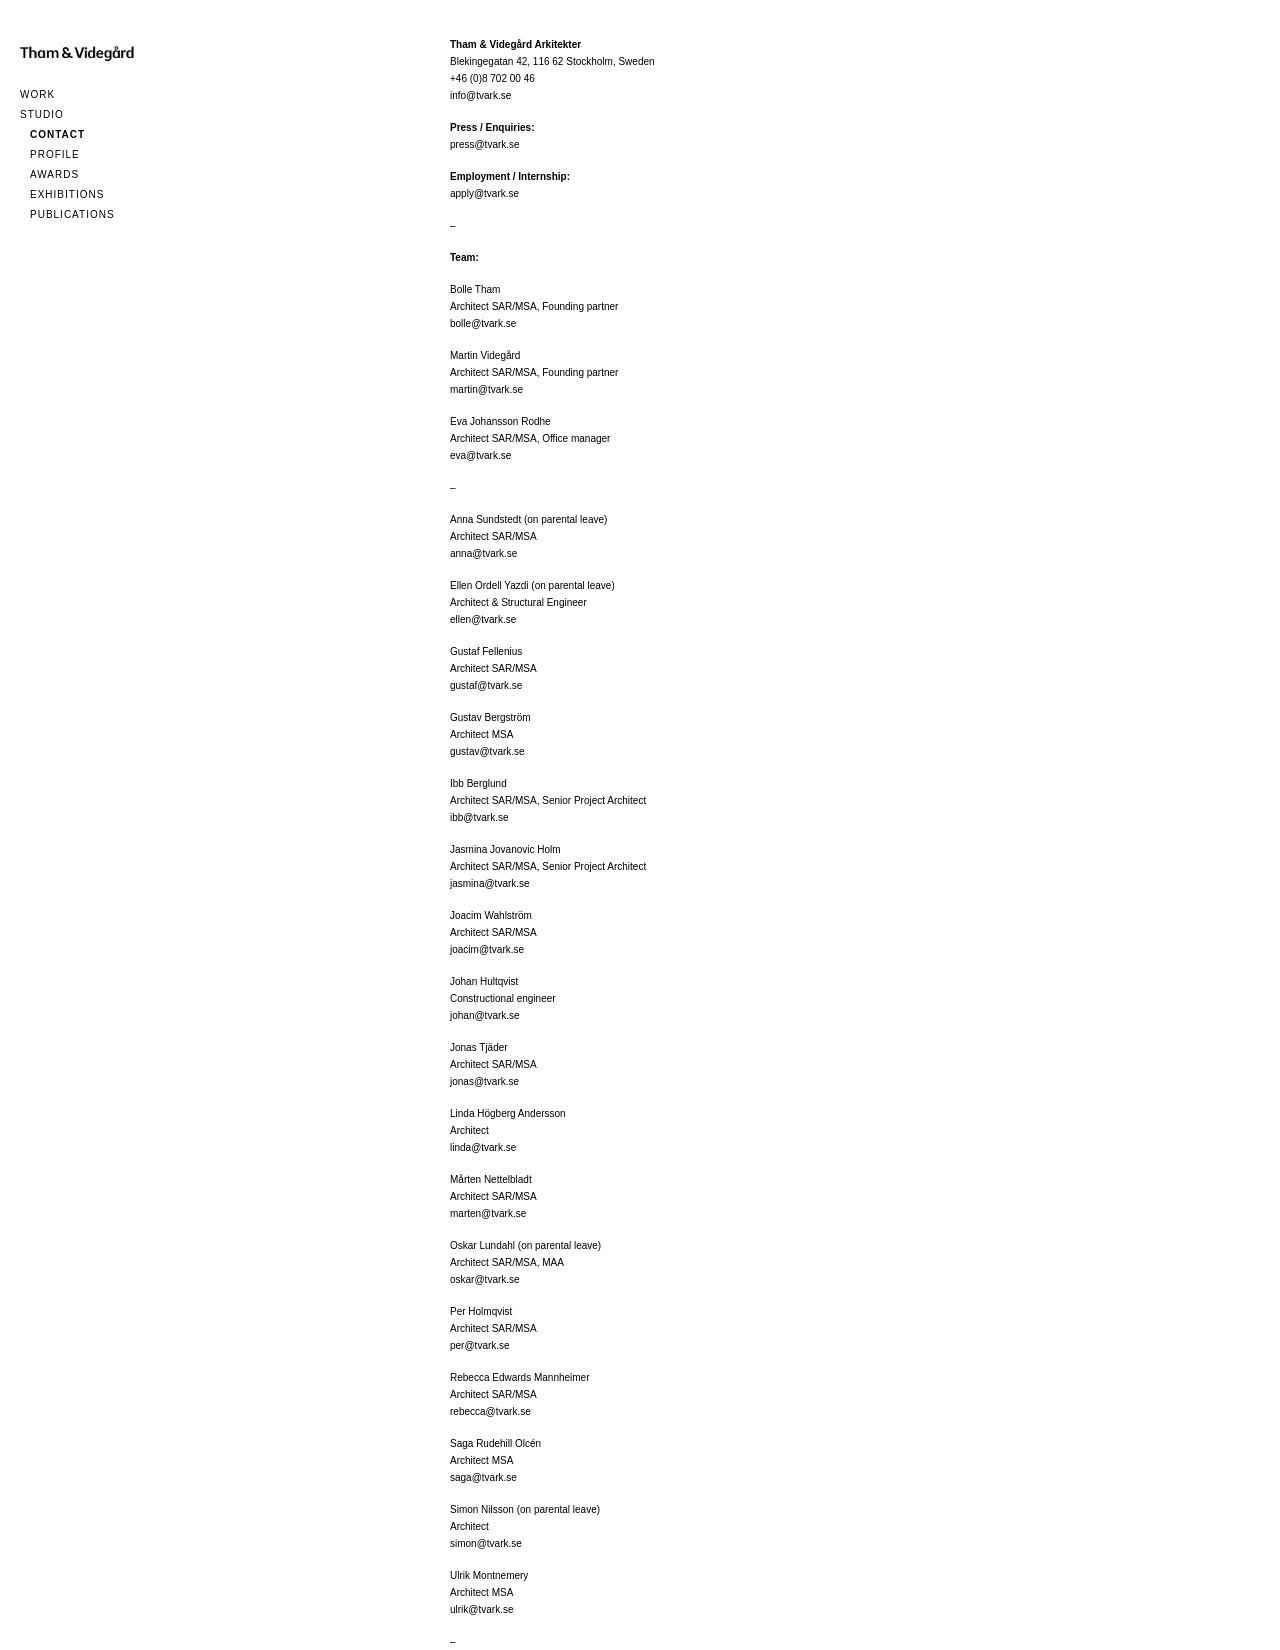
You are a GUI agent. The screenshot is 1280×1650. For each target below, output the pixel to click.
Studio (42, 114)
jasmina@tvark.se (490, 883)
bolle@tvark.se (483, 323)
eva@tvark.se (480, 455)
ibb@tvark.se (479, 817)
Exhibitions (67, 194)
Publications (72, 214)
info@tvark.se (480, 95)
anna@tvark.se (483, 553)
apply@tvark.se (484, 193)
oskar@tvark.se (485, 1279)
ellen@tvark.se (483, 619)
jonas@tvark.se (484, 1081)
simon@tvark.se (486, 1543)
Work (37, 94)
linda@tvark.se (483, 1147)
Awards (54, 174)
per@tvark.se (480, 1345)
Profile (55, 154)
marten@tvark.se (488, 1213)
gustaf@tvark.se (486, 685)
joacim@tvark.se (487, 949)
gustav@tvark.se (487, 751)
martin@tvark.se (486, 389)
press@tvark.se (485, 144)
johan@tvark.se (485, 1015)
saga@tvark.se (483, 1477)
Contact (57, 134)
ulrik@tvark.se (482, 1609)
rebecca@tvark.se (490, 1411)
